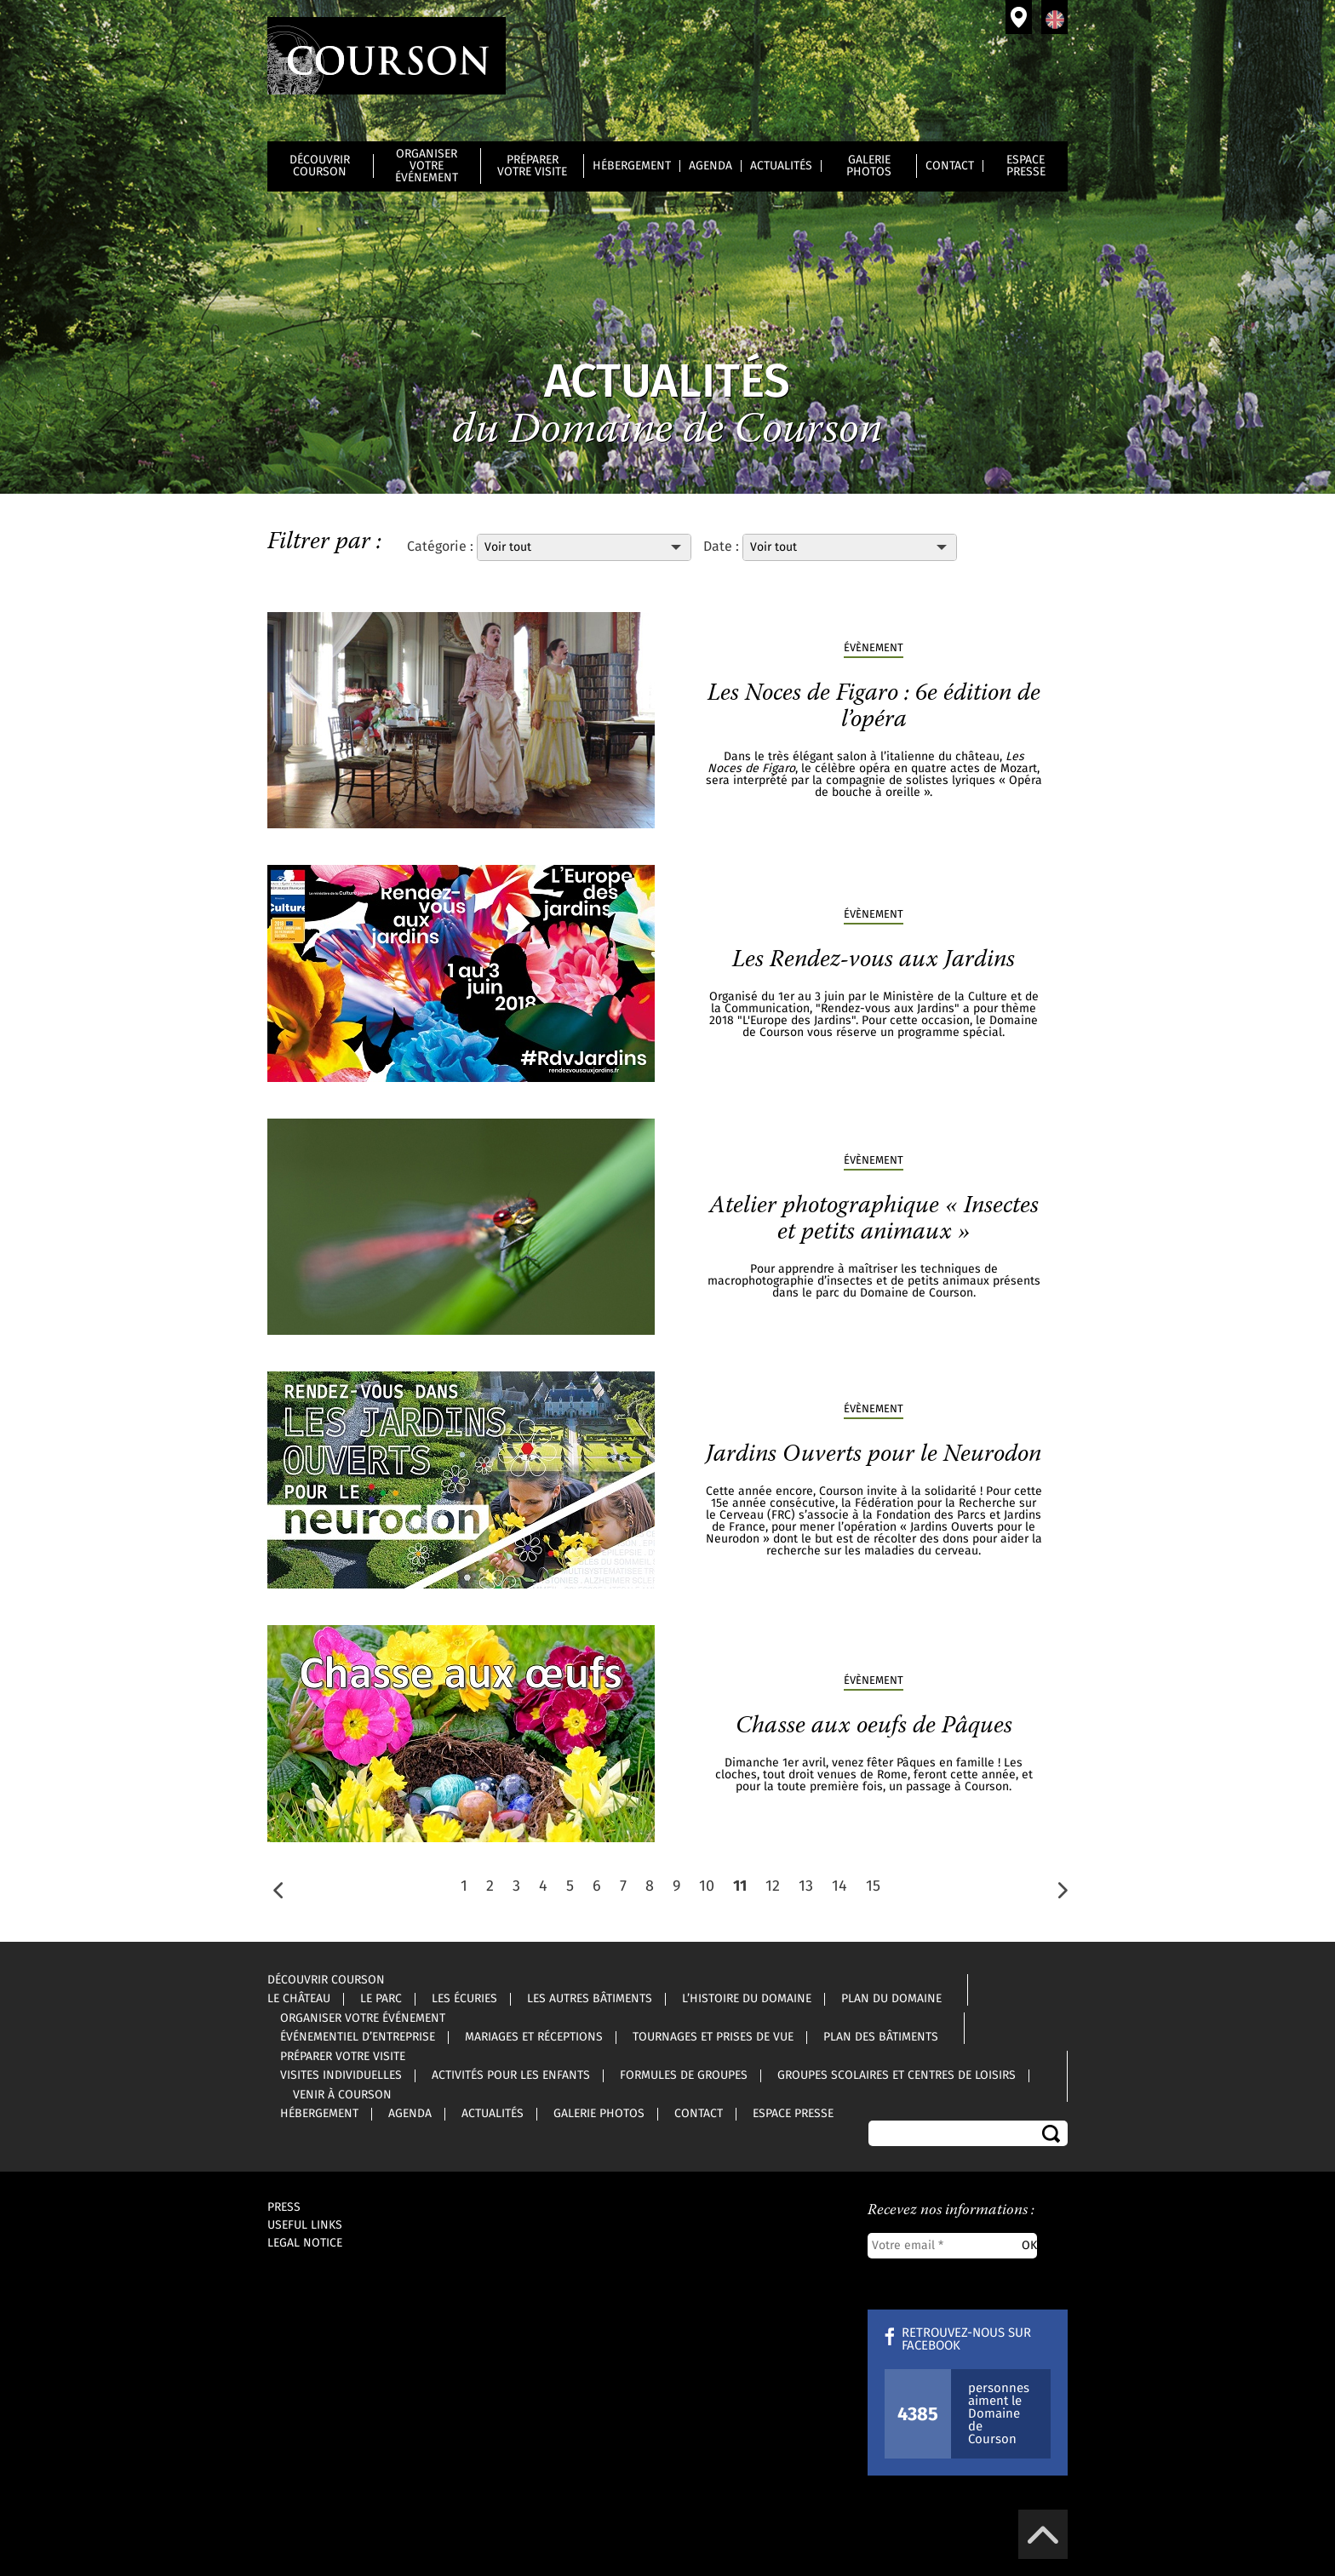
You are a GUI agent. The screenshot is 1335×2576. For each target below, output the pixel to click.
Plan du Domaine (891, 1999)
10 (706, 1886)
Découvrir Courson (319, 166)
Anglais (1054, 17)
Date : (721, 546)
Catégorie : (442, 546)
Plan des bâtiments (880, 2037)
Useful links (304, 2225)
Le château (298, 1999)
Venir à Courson (1019, 17)
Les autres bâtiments (589, 1999)
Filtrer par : (324, 542)
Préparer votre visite (532, 166)
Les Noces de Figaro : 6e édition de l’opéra (874, 707)
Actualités (781, 166)
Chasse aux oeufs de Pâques (874, 1726)
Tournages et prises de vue (713, 2037)
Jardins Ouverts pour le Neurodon (873, 1455)
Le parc (381, 1999)
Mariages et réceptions (534, 2037)
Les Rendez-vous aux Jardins (873, 960)
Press (284, 2207)
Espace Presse (1026, 166)
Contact (949, 166)
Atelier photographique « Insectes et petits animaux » (874, 1219)
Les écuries (464, 1999)
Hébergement (632, 166)
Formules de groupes (684, 2075)
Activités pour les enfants (511, 2075)
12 (772, 1886)
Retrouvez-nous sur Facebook (966, 2339)
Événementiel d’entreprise (357, 2037)
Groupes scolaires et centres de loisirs (896, 2075)
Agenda (710, 166)
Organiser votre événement (426, 166)
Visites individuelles (341, 2075)
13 (806, 1886)
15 (873, 1886)
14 (839, 1886)
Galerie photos (868, 166)
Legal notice (304, 2243)
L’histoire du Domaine (746, 1999)
